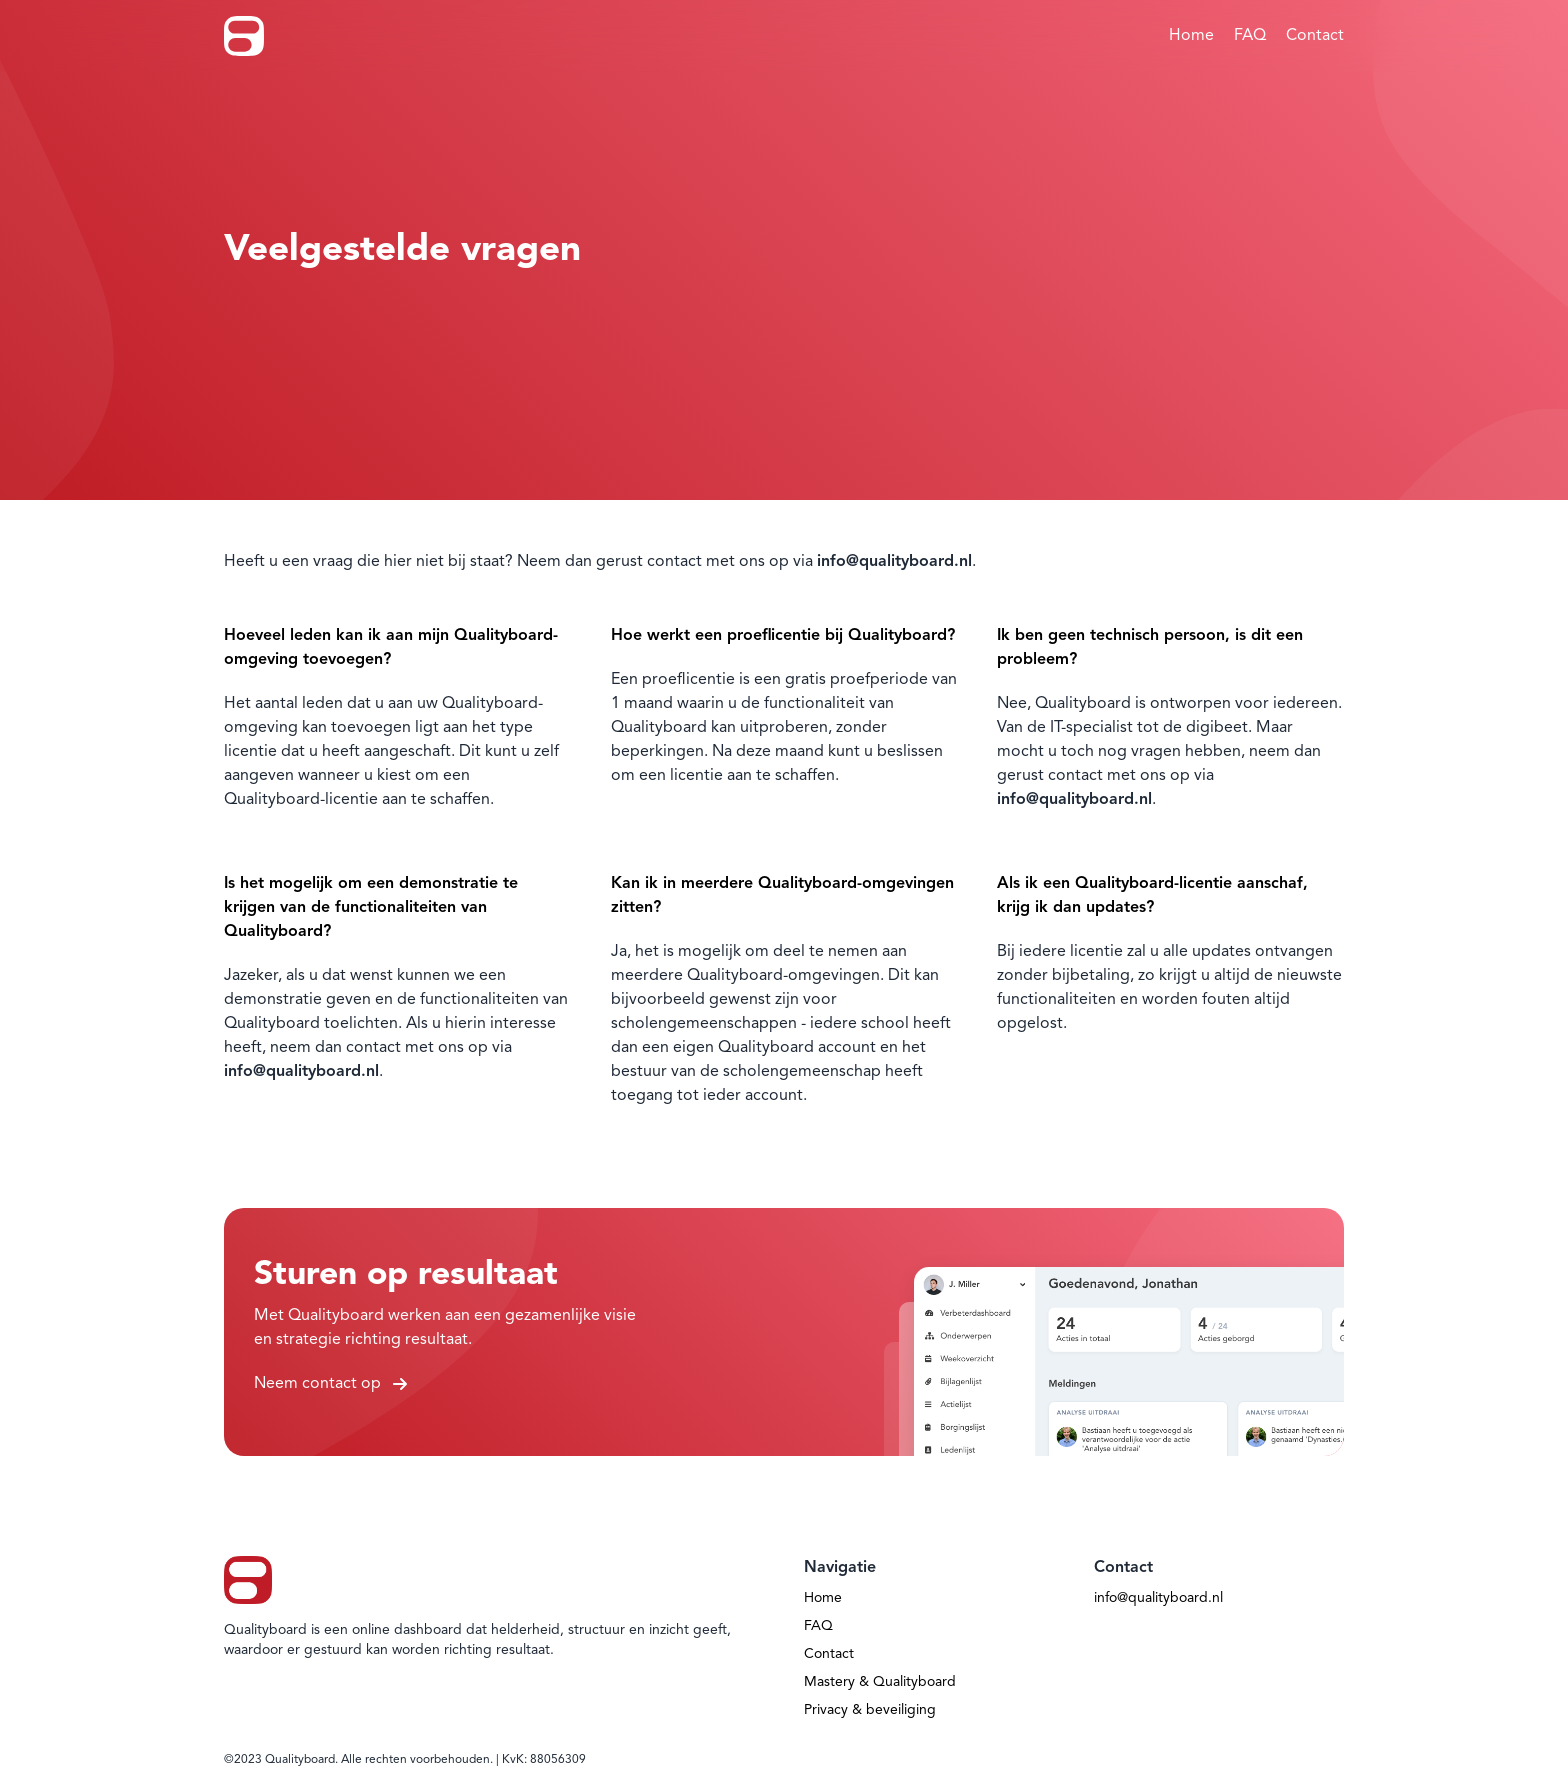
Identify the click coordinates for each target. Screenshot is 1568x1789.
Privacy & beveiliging (870, 1710)
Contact (1315, 36)
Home (1191, 36)
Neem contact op (330, 1384)
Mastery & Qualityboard (880, 1682)
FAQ (1250, 36)
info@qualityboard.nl (1158, 1598)
